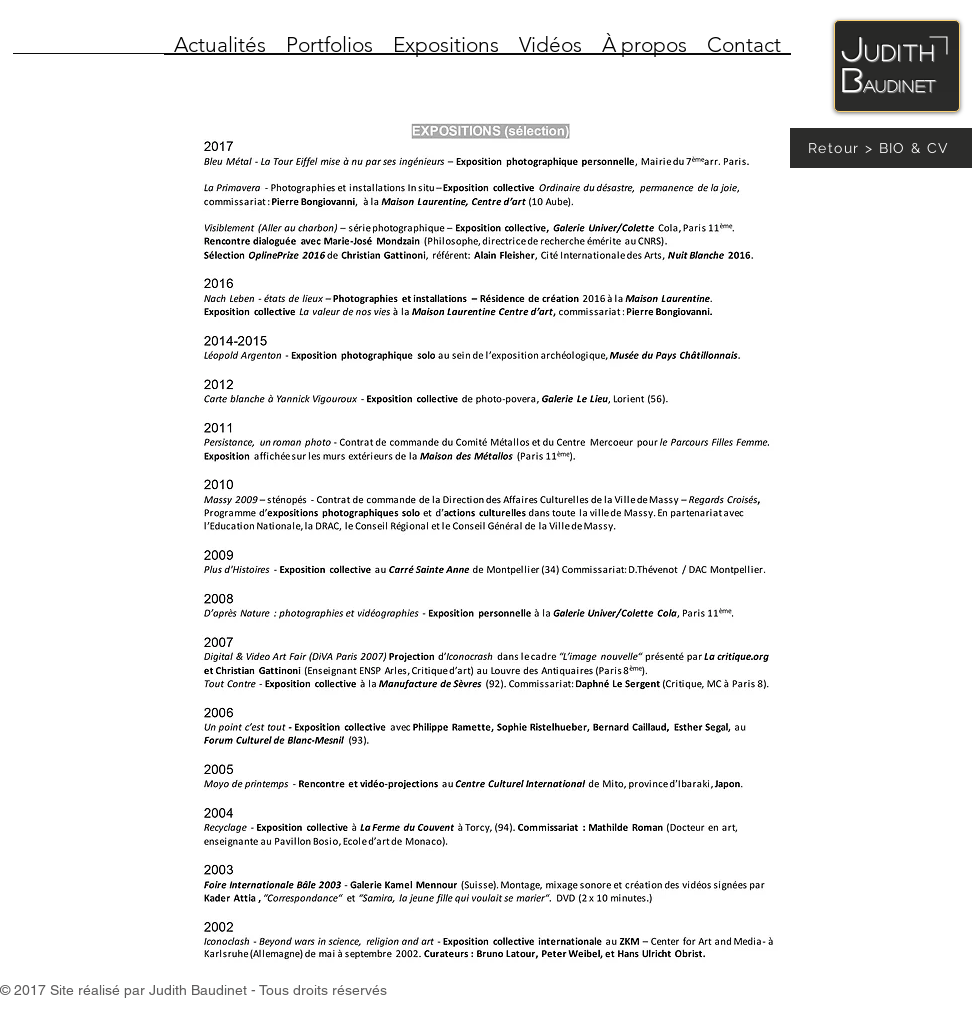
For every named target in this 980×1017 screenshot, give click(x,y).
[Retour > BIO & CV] (881, 148)
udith (900, 52)
